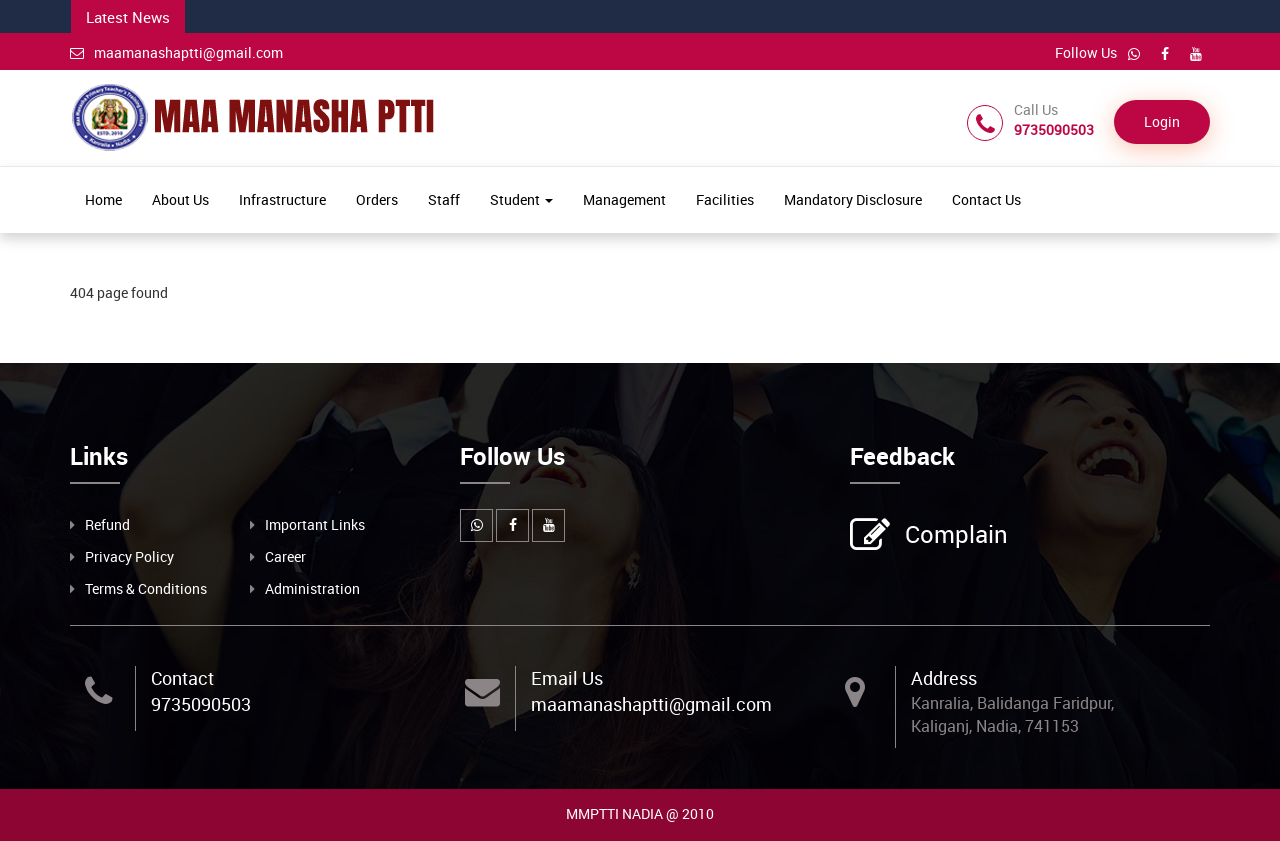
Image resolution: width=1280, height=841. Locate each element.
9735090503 (201, 704)
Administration (312, 588)
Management (624, 199)
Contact (182, 678)
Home (103, 199)
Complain (954, 536)
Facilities (725, 199)
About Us (180, 199)
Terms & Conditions (146, 588)
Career (285, 556)
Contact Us (986, 199)
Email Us (567, 678)
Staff (444, 199)
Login (1162, 121)
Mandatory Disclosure (853, 199)
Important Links (315, 524)
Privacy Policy (129, 556)
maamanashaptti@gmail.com (176, 52)
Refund (107, 524)
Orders (377, 199)
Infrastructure (282, 199)
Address (944, 678)
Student (521, 199)
